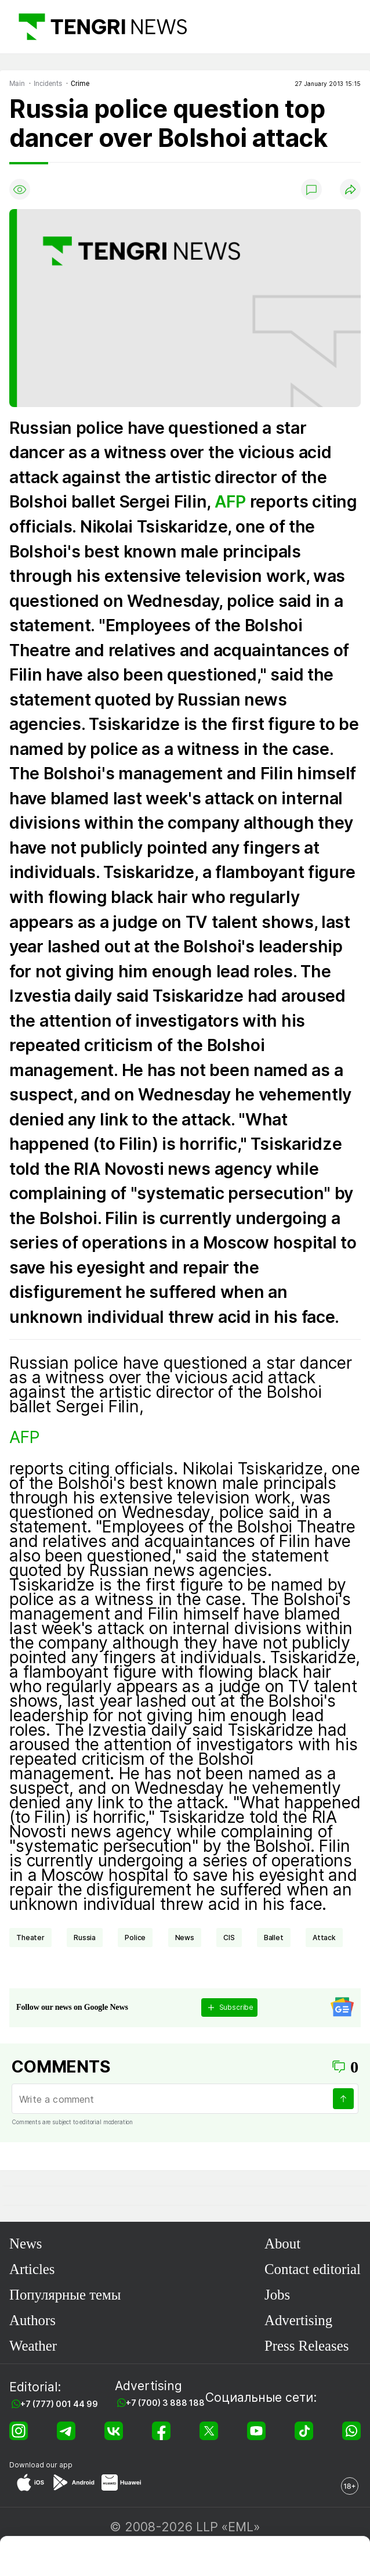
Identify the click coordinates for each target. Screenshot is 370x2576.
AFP (230, 502)
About (282, 2243)
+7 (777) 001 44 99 (59, 2404)
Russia (85, 1937)
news (184, 1937)
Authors (32, 2320)
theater (30, 1937)
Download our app (40, 2464)
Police (135, 1937)
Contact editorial (312, 2269)
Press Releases (306, 2346)
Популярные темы (65, 2294)
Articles (32, 2269)
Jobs (277, 2294)
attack (324, 1937)
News (25, 2243)
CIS (229, 1937)
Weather (33, 2346)
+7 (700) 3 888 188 (165, 2403)
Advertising (298, 2320)
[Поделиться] (350, 189)
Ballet (274, 1937)
